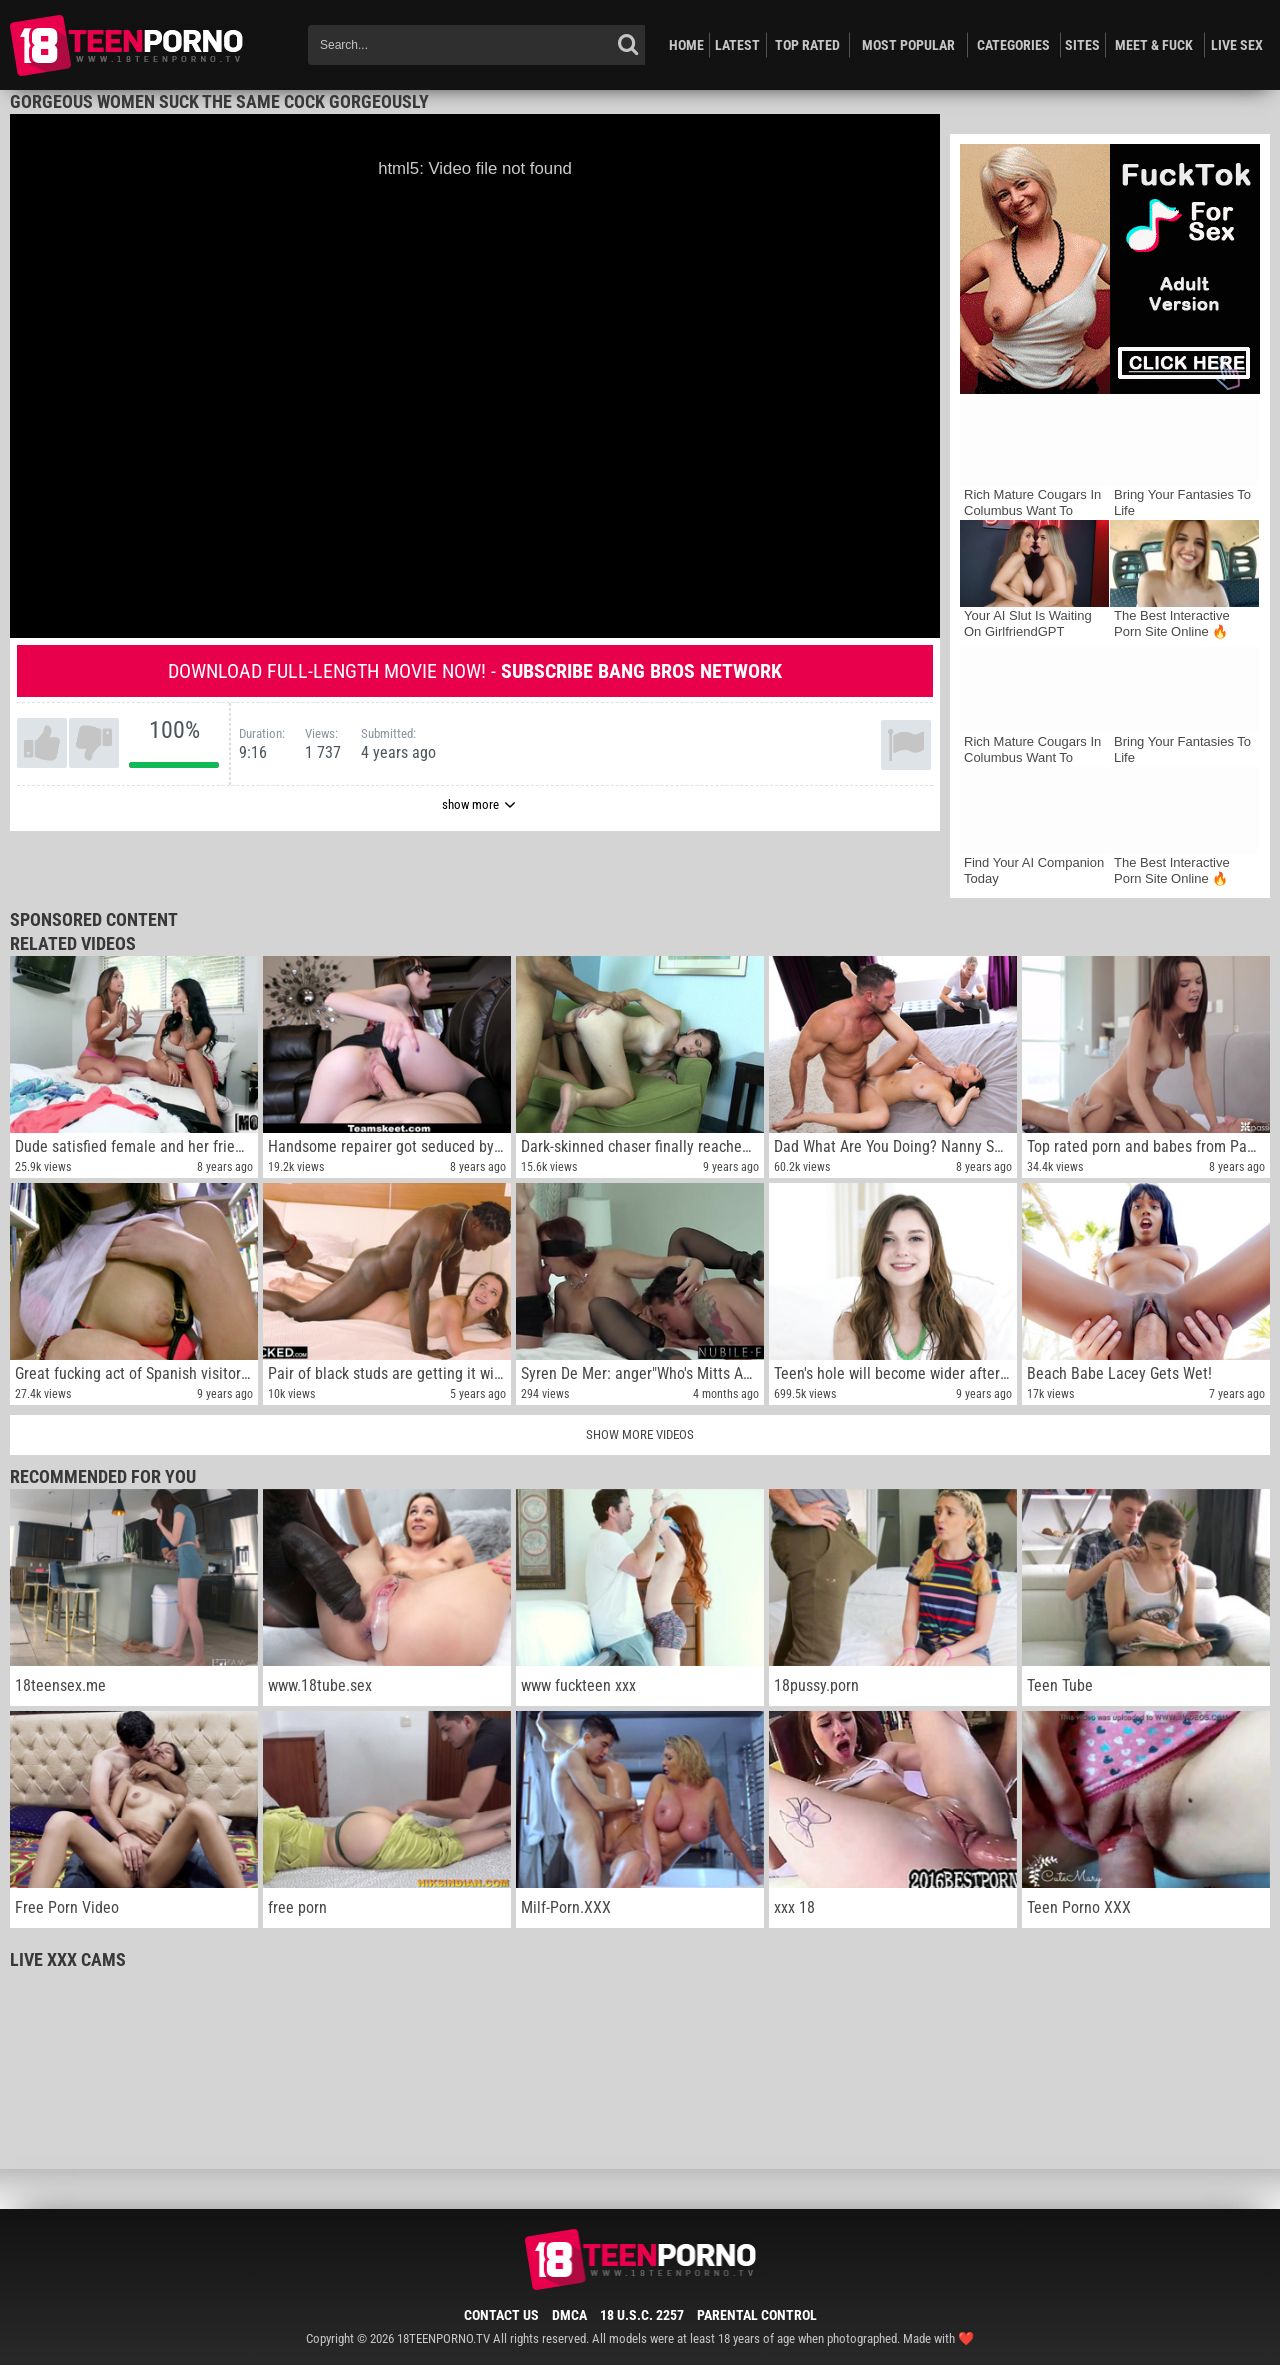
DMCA (569, 2315)
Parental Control (757, 2315)
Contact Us (501, 2315)
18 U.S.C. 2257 (642, 2315)
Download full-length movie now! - (475, 671)
